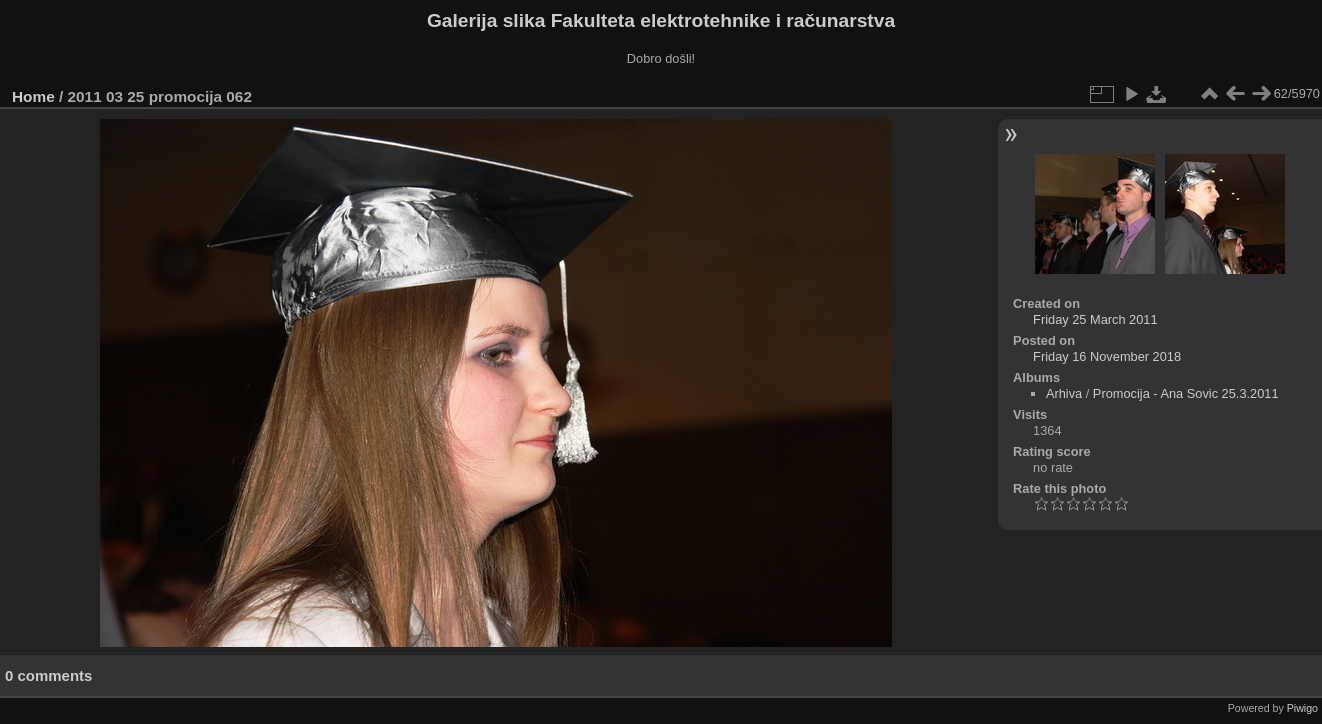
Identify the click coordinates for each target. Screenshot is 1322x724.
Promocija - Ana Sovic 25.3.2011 (1186, 393)
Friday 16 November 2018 (1107, 356)
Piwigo (1302, 708)
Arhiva (1064, 393)
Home (33, 96)
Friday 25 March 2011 (1095, 319)
